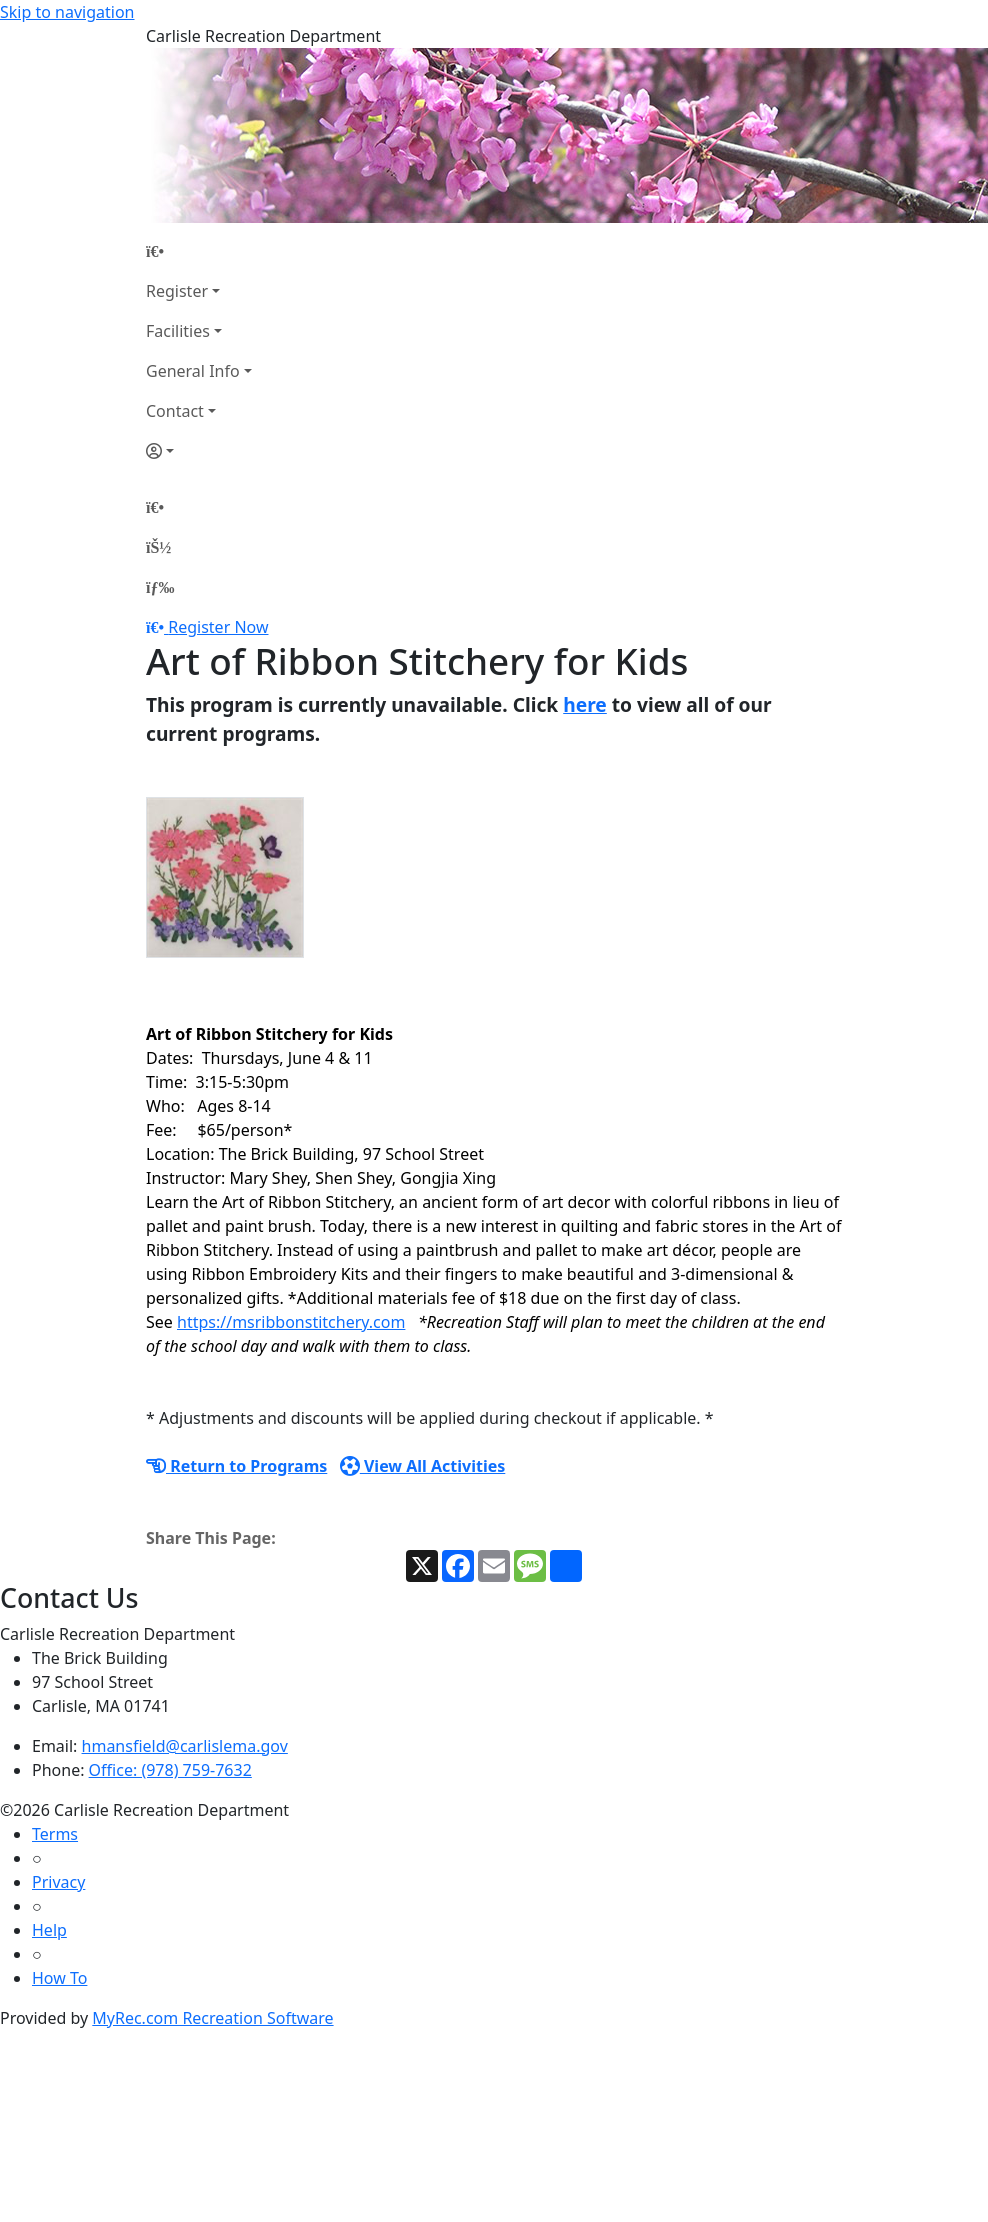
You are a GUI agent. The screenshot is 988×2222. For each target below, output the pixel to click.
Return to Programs (236, 1466)
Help (49, 1930)
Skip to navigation (67, 12)
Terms (55, 1834)
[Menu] (160, 587)
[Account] (199, 451)
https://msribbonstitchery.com (291, 1322)
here (585, 704)
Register (177, 291)
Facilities (178, 331)
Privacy (58, 1882)
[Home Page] (199, 251)
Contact (175, 411)
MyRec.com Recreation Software (212, 2018)
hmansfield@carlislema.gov (185, 1746)
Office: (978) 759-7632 (170, 1770)
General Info (193, 371)
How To (59, 1978)
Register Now (218, 627)
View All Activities (423, 1466)
